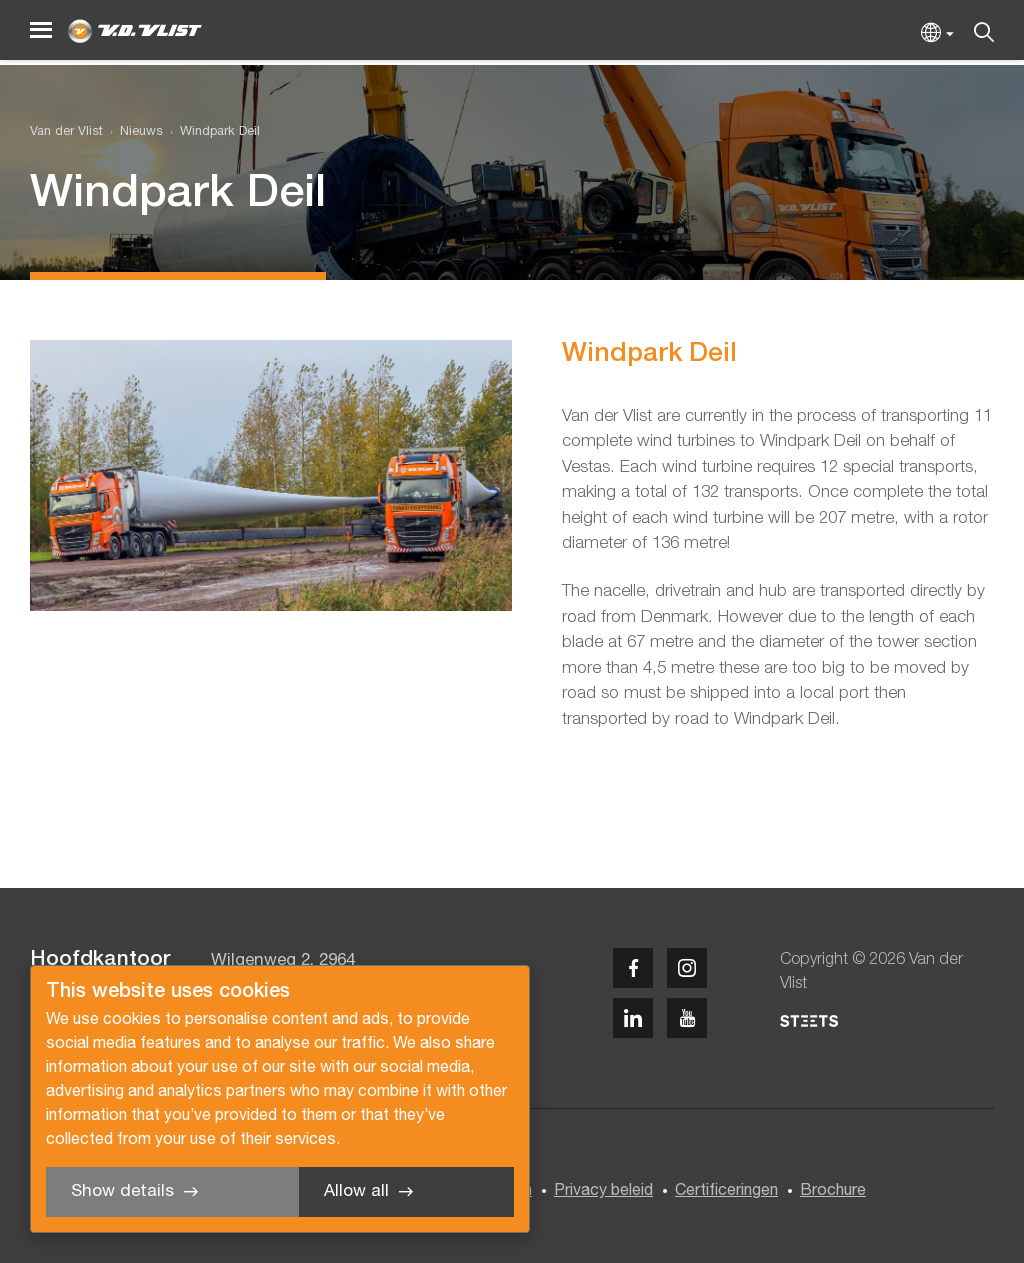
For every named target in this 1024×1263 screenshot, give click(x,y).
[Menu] (41, 30)
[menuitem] (133, 132)
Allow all (356, 1191)
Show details (122, 1191)
